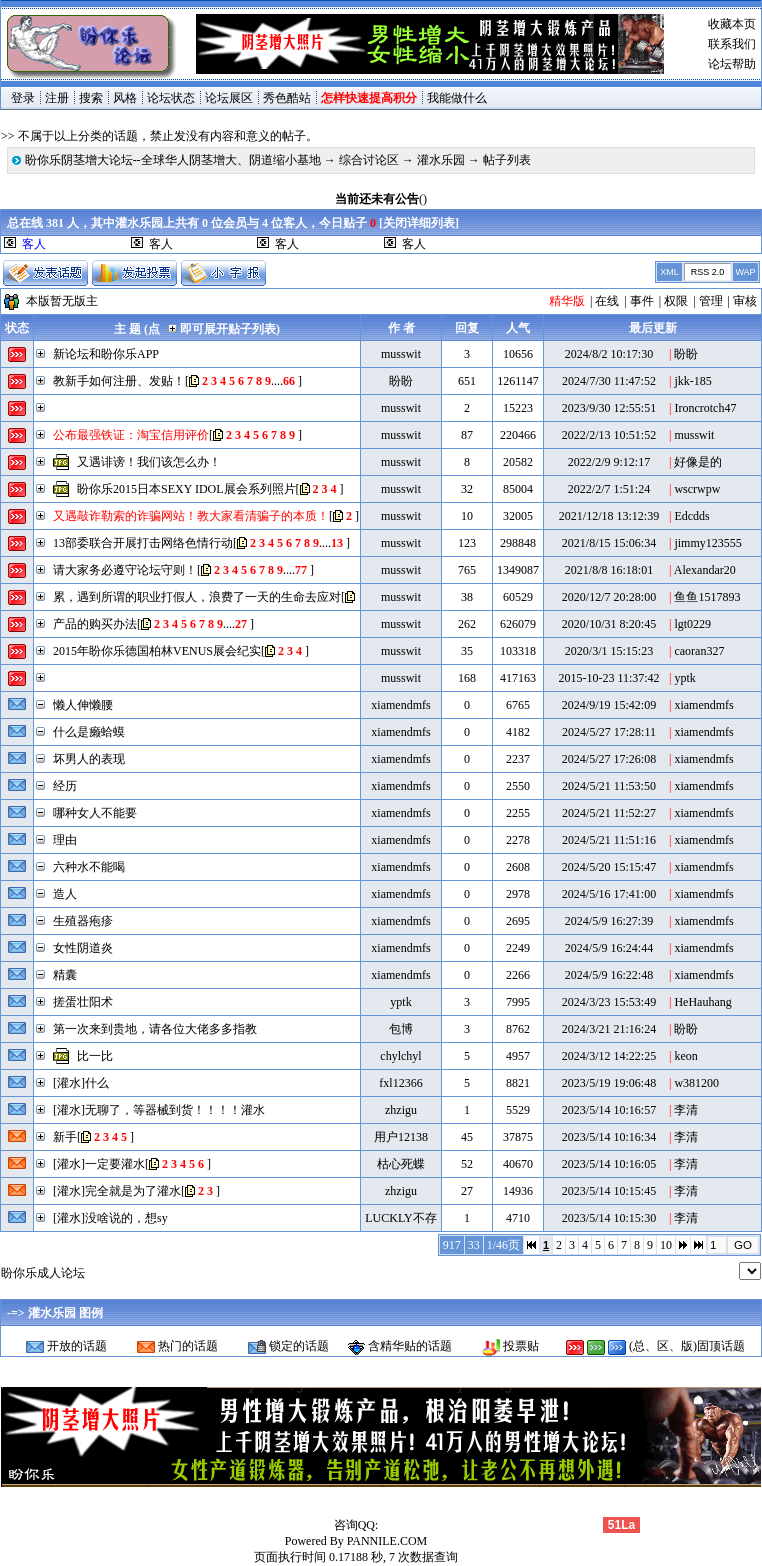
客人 (161, 244)
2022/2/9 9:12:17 (609, 462)
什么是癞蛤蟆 (89, 732)
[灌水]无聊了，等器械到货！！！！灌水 (159, 1110)
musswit (401, 354)
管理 (711, 301)
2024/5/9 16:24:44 (609, 948)
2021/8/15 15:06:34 (609, 543)
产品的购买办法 (95, 624)
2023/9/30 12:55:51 (609, 408)
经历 (65, 786)
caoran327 (699, 651)
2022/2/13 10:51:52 (609, 435)
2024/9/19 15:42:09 (609, 705)
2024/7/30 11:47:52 (609, 381)
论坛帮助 (732, 64)
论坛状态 (171, 98)
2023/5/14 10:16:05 (609, 1164)
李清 (686, 1110)
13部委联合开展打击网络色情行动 (143, 543)
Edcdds (691, 516)
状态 (17, 328)
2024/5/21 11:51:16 (609, 840)
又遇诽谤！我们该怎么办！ (149, 462)
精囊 (65, 975)
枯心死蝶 (401, 1164)
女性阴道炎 (83, 948)
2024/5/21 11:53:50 (609, 786)
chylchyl (400, 1056)
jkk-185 (692, 381)
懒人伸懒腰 (83, 705)
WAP (745, 272)
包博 (401, 1029)
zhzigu (401, 1110)
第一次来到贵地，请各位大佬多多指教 (155, 1029)
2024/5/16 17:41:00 (609, 894)
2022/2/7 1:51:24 (609, 489)
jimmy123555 (707, 543)
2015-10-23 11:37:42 (608, 678)
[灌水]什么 (81, 1083)
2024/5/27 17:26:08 (609, 759)
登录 (23, 98)
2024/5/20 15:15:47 (609, 867)
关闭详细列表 (419, 223)
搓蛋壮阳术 (83, 1002)
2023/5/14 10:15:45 (609, 1191)
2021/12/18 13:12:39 (609, 516)
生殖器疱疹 (83, 921)
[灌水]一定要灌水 (99, 1164)
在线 (607, 301)
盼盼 (686, 354)
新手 (65, 1137)
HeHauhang (702, 1002)
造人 (65, 894)
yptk (684, 678)
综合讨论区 (369, 160)
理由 (65, 840)
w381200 (696, 1083)
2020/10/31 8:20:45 (609, 624)
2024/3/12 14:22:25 (609, 1056)
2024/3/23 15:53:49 (609, 1002)
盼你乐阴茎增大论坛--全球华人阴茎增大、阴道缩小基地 (173, 160)
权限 (676, 301)
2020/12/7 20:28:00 (609, 597)
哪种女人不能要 (95, 813)
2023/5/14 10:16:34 (609, 1137)
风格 (125, 98)
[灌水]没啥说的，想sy (110, 1218)
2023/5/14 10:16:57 (609, 1110)
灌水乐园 (441, 160)
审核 (745, 301)
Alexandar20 (705, 570)
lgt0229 (692, 624)
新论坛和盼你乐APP (106, 354)
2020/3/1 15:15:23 (609, 651)
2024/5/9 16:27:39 (609, 921)
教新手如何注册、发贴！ (119, 381)
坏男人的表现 (89, 759)
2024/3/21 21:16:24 (609, 1029)
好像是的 (698, 462)
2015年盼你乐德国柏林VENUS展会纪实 (157, 651)
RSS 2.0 (708, 272)
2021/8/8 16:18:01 (609, 570)
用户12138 (401, 1137)
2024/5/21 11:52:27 (609, 813)
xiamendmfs (400, 705)
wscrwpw (697, 489)
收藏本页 (732, 24)
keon (685, 1056)
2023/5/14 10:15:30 (609, 1218)
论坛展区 (229, 98)
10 (666, 1245)
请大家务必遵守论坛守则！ (125, 570)
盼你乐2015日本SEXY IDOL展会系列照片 (186, 489)
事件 (642, 301)
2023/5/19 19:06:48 (609, 1083)
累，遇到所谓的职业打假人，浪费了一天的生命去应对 (197, 597)
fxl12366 (400, 1083)
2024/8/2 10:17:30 (609, 354)
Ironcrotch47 (705, 408)
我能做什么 (457, 98)
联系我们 (732, 44)
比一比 (95, 1056)
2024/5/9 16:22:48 (609, 975)
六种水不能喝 (89, 867)
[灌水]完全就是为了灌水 (117, 1191)
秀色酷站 (287, 98)
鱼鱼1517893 (707, 597)
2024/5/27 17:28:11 (609, 732)
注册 (57, 98)
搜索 (91, 98)
